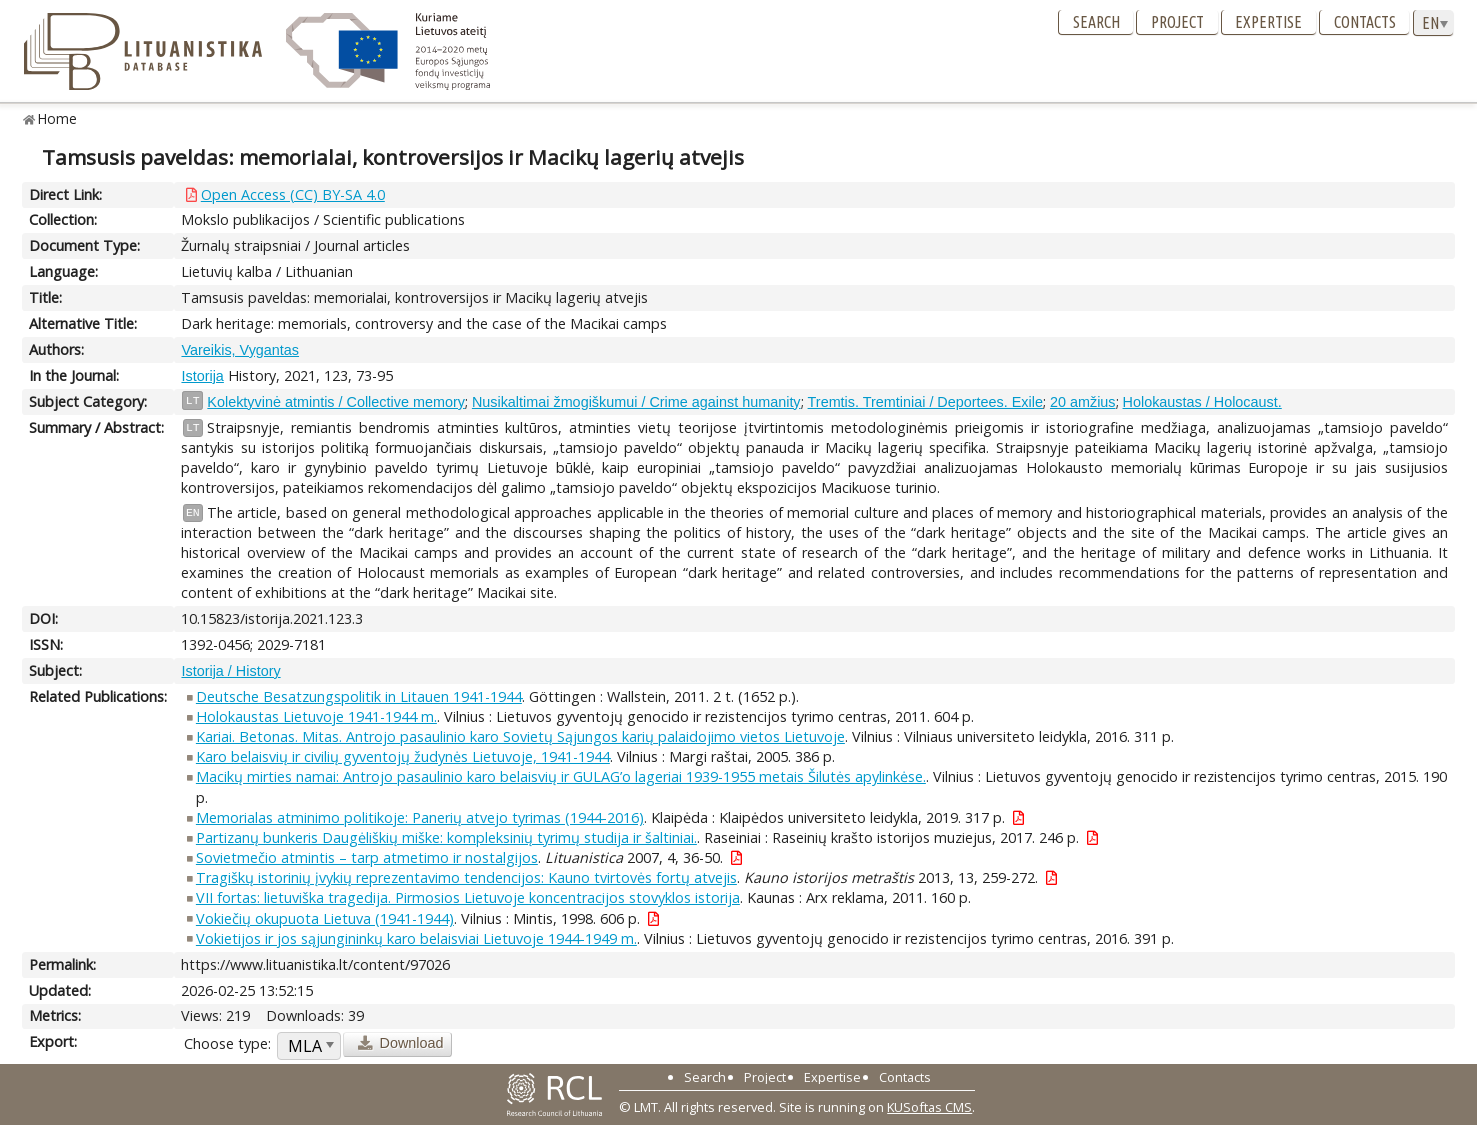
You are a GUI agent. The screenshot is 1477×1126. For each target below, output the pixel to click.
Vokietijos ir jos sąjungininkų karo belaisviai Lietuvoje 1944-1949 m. (416, 938)
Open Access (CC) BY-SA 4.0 (293, 194)
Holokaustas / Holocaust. (1202, 402)
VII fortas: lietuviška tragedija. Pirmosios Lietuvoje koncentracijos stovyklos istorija (468, 897)
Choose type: (227, 1043)
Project (1177, 22)
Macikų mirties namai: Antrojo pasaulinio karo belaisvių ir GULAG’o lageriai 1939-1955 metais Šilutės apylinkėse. (561, 776)
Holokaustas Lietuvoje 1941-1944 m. (316, 716)
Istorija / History (230, 671)
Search (1096, 22)
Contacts (1365, 22)
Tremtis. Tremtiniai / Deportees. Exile (925, 402)
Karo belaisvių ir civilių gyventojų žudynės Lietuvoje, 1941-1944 (403, 756)
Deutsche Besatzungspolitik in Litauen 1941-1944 (359, 696)
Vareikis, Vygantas (240, 350)
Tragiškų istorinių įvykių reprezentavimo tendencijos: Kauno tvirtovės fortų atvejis (466, 877)
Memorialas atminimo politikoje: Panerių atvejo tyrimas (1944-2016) (420, 817)
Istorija (202, 376)
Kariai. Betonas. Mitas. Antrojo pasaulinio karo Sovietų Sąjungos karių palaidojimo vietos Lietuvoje (520, 736)
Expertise (1268, 22)
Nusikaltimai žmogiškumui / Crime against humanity (636, 402)
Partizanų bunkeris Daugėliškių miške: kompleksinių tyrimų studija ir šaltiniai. (446, 837)
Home (57, 118)
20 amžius (1083, 402)
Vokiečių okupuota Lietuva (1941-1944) (325, 918)
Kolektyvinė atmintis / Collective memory (336, 402)
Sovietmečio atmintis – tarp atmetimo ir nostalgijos (367, 857)
